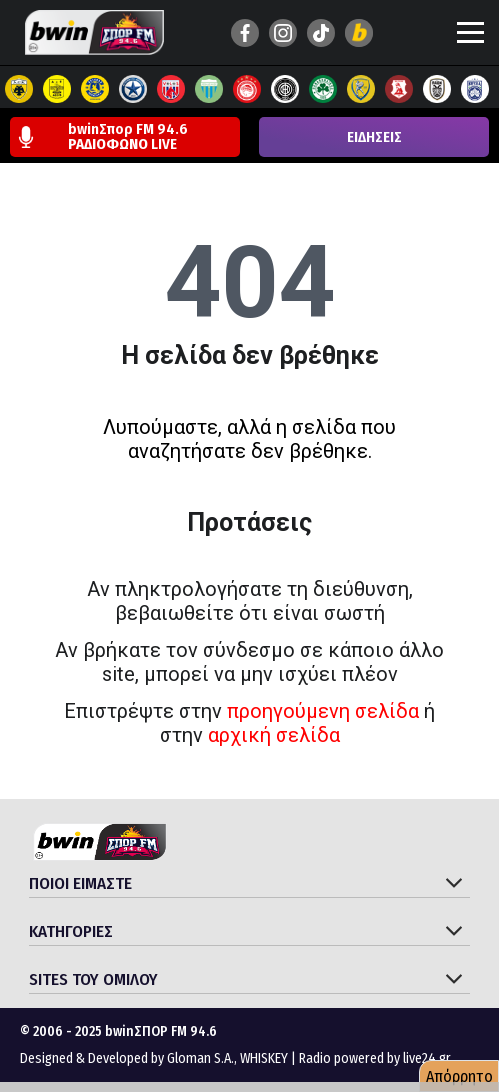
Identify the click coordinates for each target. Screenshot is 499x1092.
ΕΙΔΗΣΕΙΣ (374, 137)
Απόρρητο (459, 1076)
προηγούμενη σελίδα (323, 711)
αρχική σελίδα (274, 735)
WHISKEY (264, 1058)
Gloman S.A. (200, 1058)
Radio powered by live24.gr (375, 1058)
